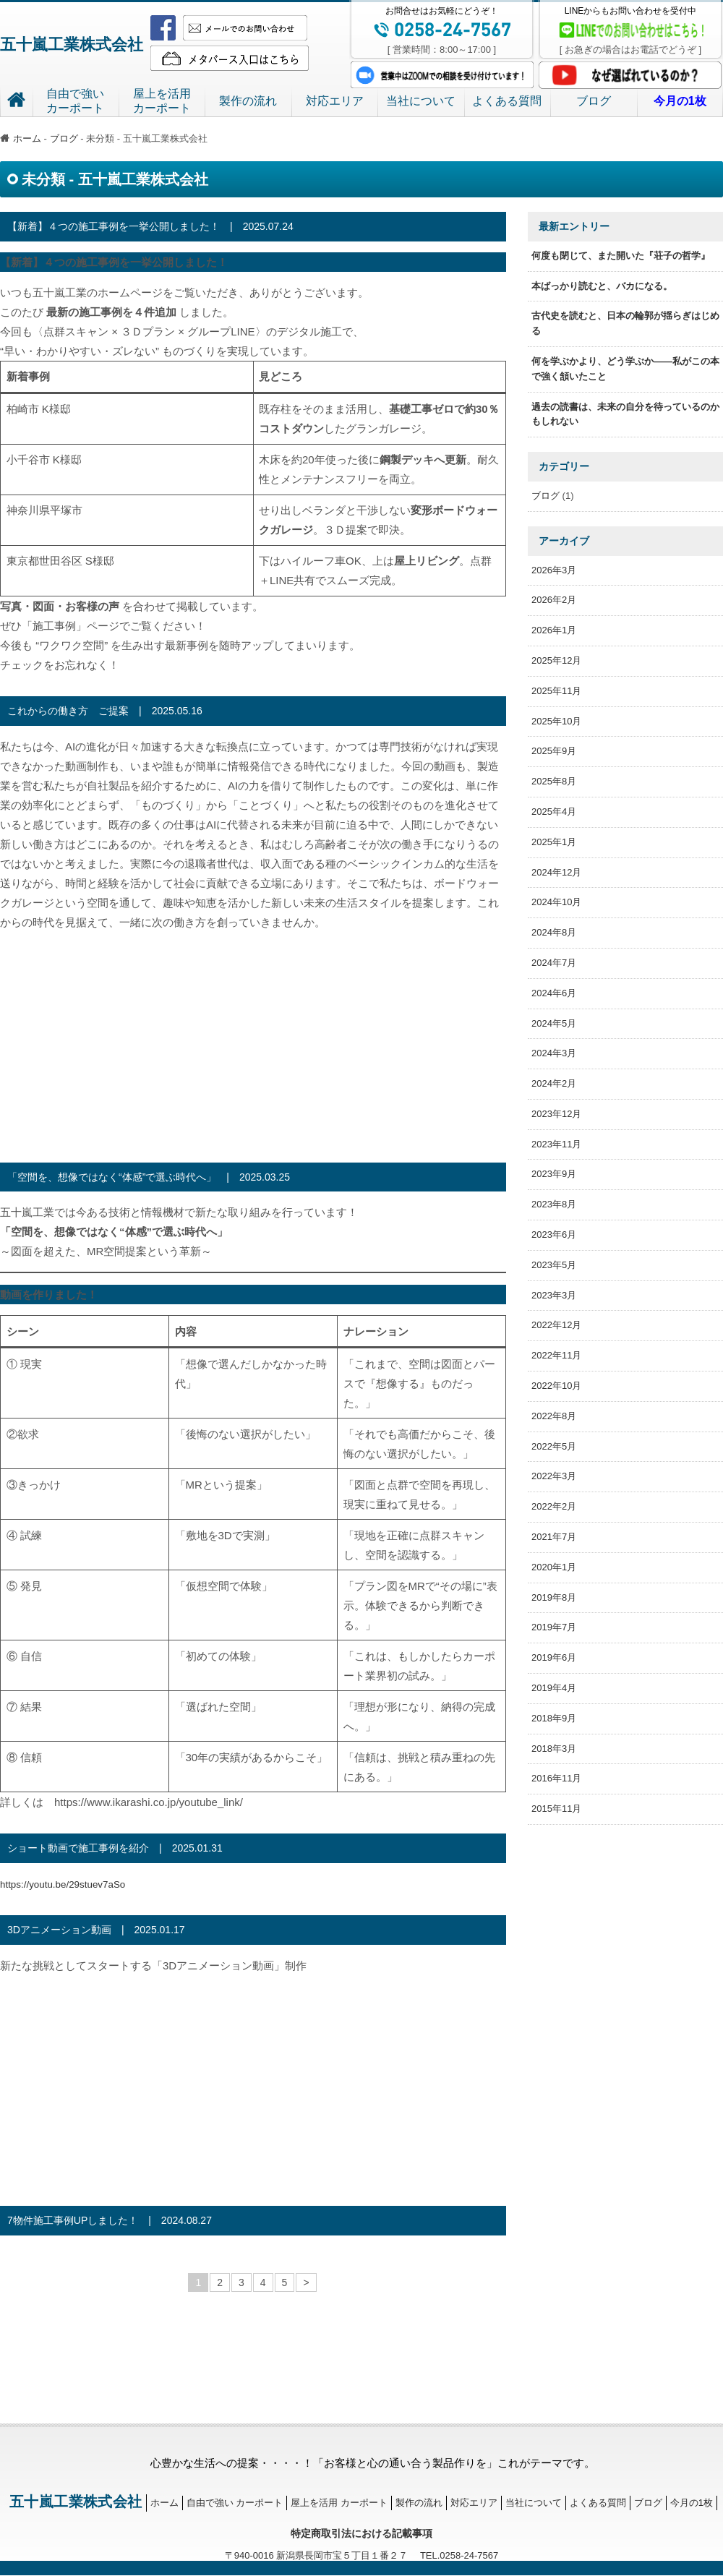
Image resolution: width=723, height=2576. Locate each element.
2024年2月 (553, 1083)
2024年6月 (553, 993)
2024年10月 (556, 902)
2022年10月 (556, 1385)
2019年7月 (553, 1627)
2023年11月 (556, 1144)
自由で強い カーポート (233, 2501)
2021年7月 (553, 1536)
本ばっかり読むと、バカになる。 (601, 286)
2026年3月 (553, 570)
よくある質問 (507, 101)
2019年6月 (553, 1657)
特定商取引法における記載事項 (361, 2532)
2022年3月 (553, 1476)
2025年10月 (556, 721)
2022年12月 (556, 1324)
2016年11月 (556, 1778)
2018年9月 (553, 1718)
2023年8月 (553, 1204)
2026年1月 (553, 630)
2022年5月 (553, 1446)
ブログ (593, 101)
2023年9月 (553, 1173)
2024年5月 (553, 1023)
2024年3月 (553, 1053)
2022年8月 (553, 1416)
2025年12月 (556, 660)
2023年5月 (553, 1264)
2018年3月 (553, 1748)
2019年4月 (553, 1687)
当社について (420, 101)
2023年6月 (553, 1234)
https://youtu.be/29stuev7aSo (70, 1884)
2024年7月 (553, 962)
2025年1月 (553, 841)
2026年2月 (553, 599)
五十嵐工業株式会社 (88, 43)
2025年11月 (556, 690)
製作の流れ (248, 101)
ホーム (20, 138)
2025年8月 (553, 781)
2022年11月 (556, 1355)
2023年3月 (553, 1295)
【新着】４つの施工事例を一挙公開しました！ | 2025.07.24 (150, 226)
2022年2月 (553, 1506)
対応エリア (335, 101)
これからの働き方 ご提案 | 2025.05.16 (104, 710)
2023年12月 (556, 1113)
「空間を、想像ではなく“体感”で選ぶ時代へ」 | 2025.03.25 (148, 1177)
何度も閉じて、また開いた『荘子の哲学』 (620, 255)
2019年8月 (553, 1597)
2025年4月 (553, 811)
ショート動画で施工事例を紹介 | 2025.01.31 (115, 1848)
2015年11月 (556, 1808)
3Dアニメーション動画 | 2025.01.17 (96, 1929)
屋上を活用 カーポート (337, 2501)
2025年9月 (553, 750)
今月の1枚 (690, 2501)
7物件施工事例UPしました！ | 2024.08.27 (109, 2220)
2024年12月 (556, 872)
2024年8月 (553, 932)
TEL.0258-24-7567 (453, 2554)
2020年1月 (553, 1567)
